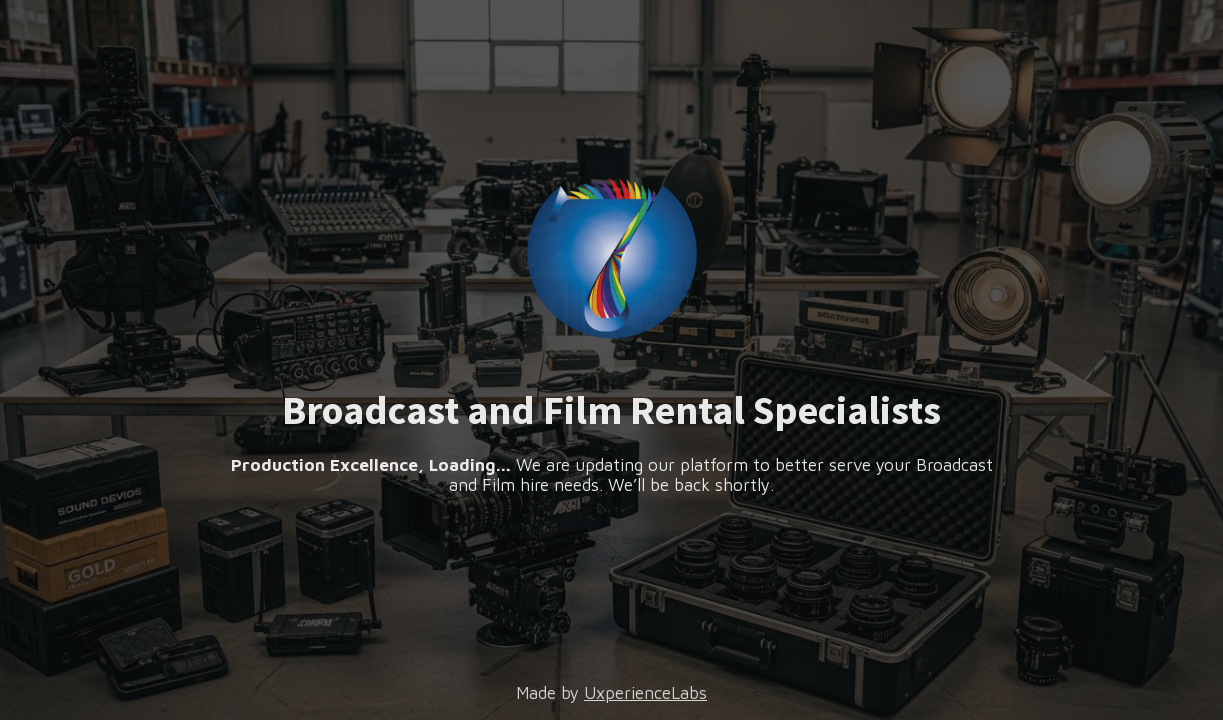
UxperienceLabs (645, 693)
